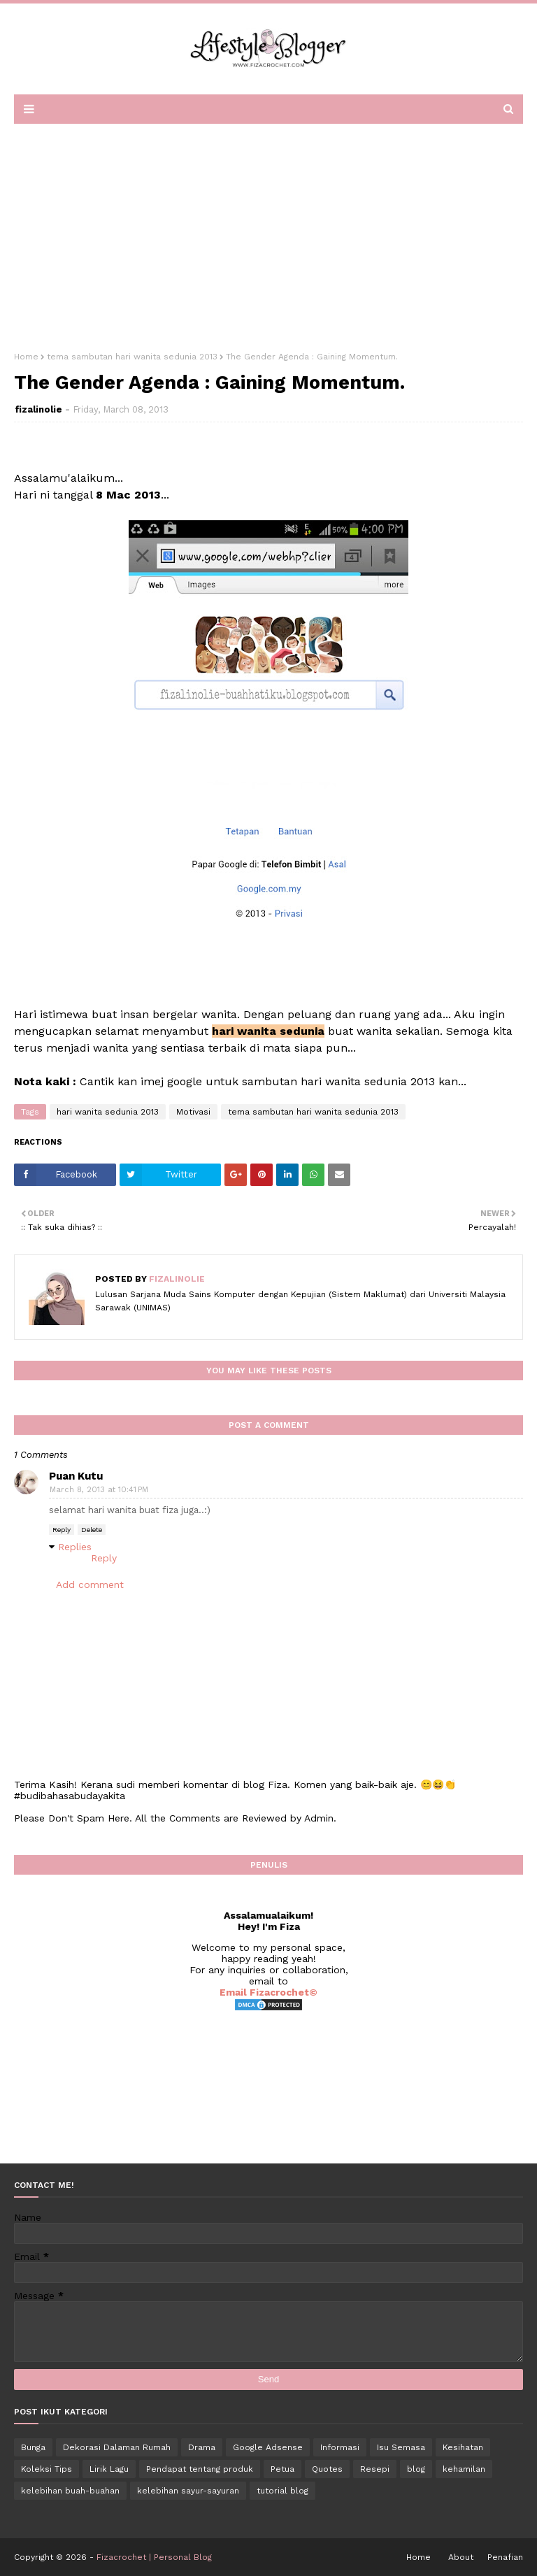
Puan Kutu (76, 1476)
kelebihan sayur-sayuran (188, 2491)
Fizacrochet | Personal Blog (154, 2557)
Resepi (374, 2469)
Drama (201, 2447)
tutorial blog (282, 2491)
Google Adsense (268, 2447)
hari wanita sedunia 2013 (108, 1112)
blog (416, 2469)
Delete (91, 1529)
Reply (61, 1529)
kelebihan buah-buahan (70, 2491)
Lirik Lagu (109, 2469)
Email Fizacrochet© (268, 1992)
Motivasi (193, 1112)
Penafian (505, 2557)
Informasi (339, 2447)
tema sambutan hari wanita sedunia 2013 (132, 357)
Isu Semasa (401, 2447)
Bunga (33, 2447)
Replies (75, 1546)
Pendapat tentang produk (199, 2469)
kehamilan (464, 2469)
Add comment (90, 1584)
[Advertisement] (268, 233)
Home (26, 357)
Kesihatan (463, 2447)
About (460, 2557)
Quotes (327, 2469)
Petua (282, 2469)
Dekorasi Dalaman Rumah (117, 2447)
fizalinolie (38, 409)
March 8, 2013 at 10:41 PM (99, 1489)
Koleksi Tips (46, 2469)
